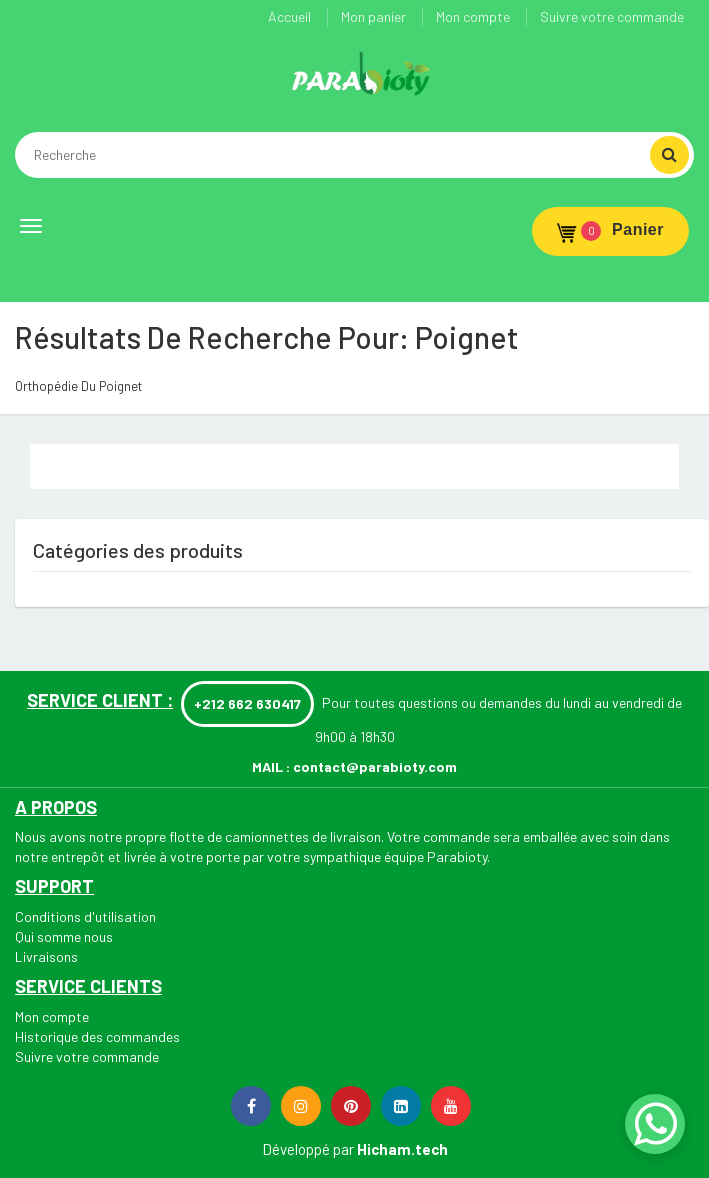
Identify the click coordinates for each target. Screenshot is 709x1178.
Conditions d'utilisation (85, 916)
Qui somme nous (64, 936)
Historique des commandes (97, 1036)
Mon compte (473, 16)
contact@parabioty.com (375, 766)
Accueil (289, 16)
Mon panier (373, 16)
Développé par (308, 1149)
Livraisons (46, 956)
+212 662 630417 (247, 703)
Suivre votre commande (612, 16)
